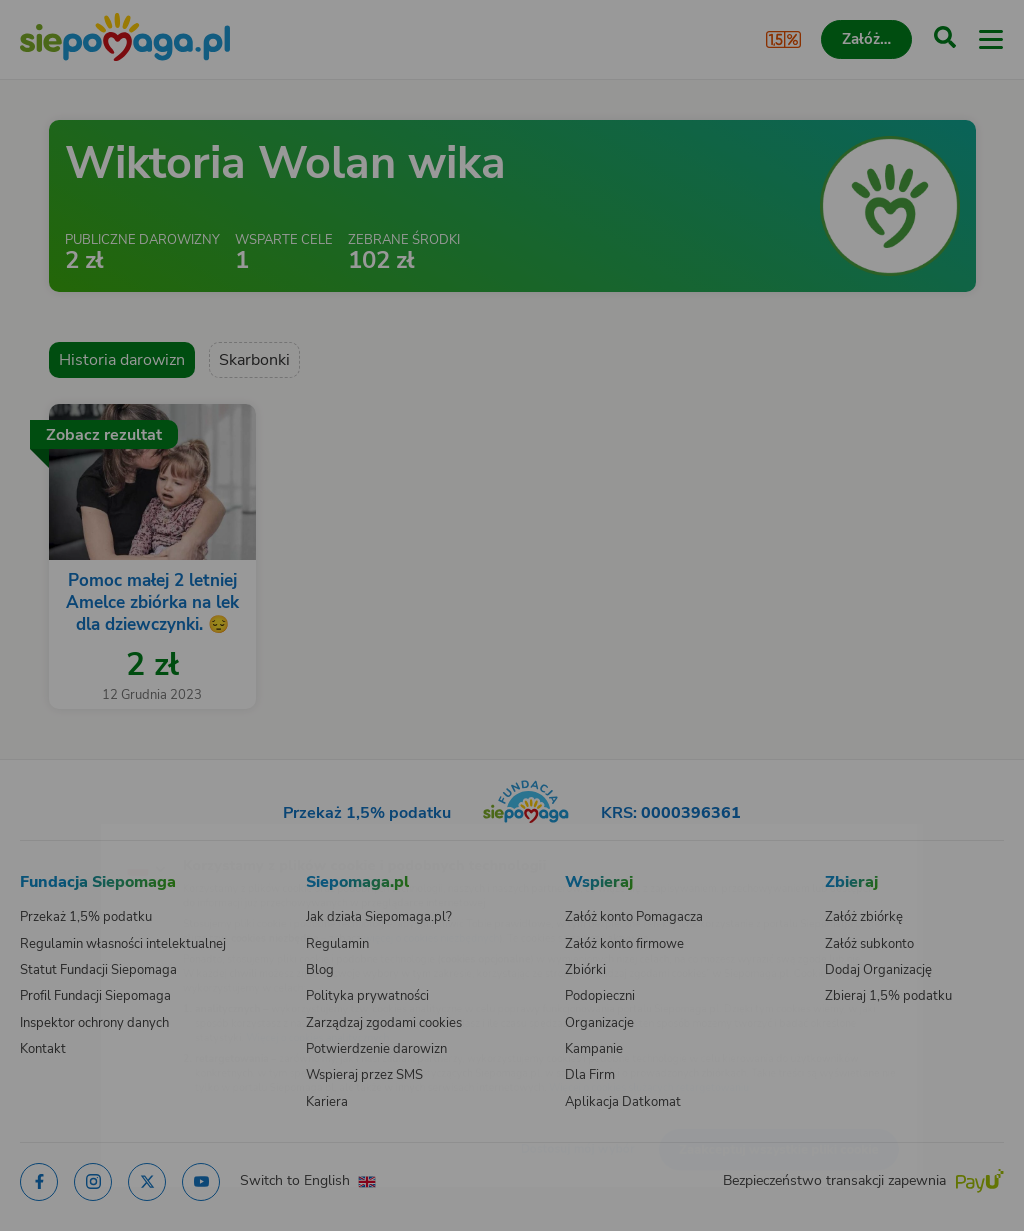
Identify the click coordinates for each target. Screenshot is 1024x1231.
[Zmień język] (56, 836)
